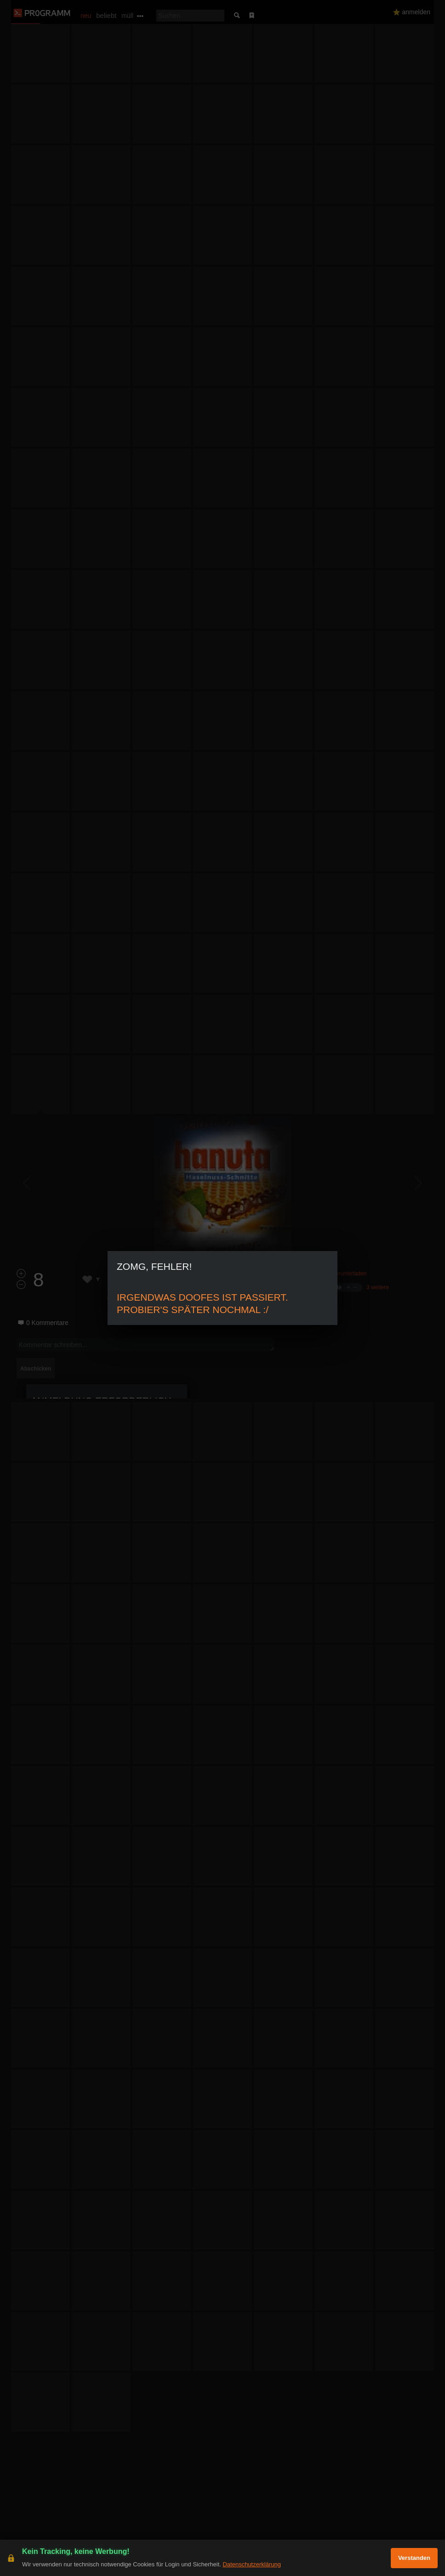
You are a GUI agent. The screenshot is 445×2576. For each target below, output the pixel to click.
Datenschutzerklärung (251, 2564)
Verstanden (414, 2557)
